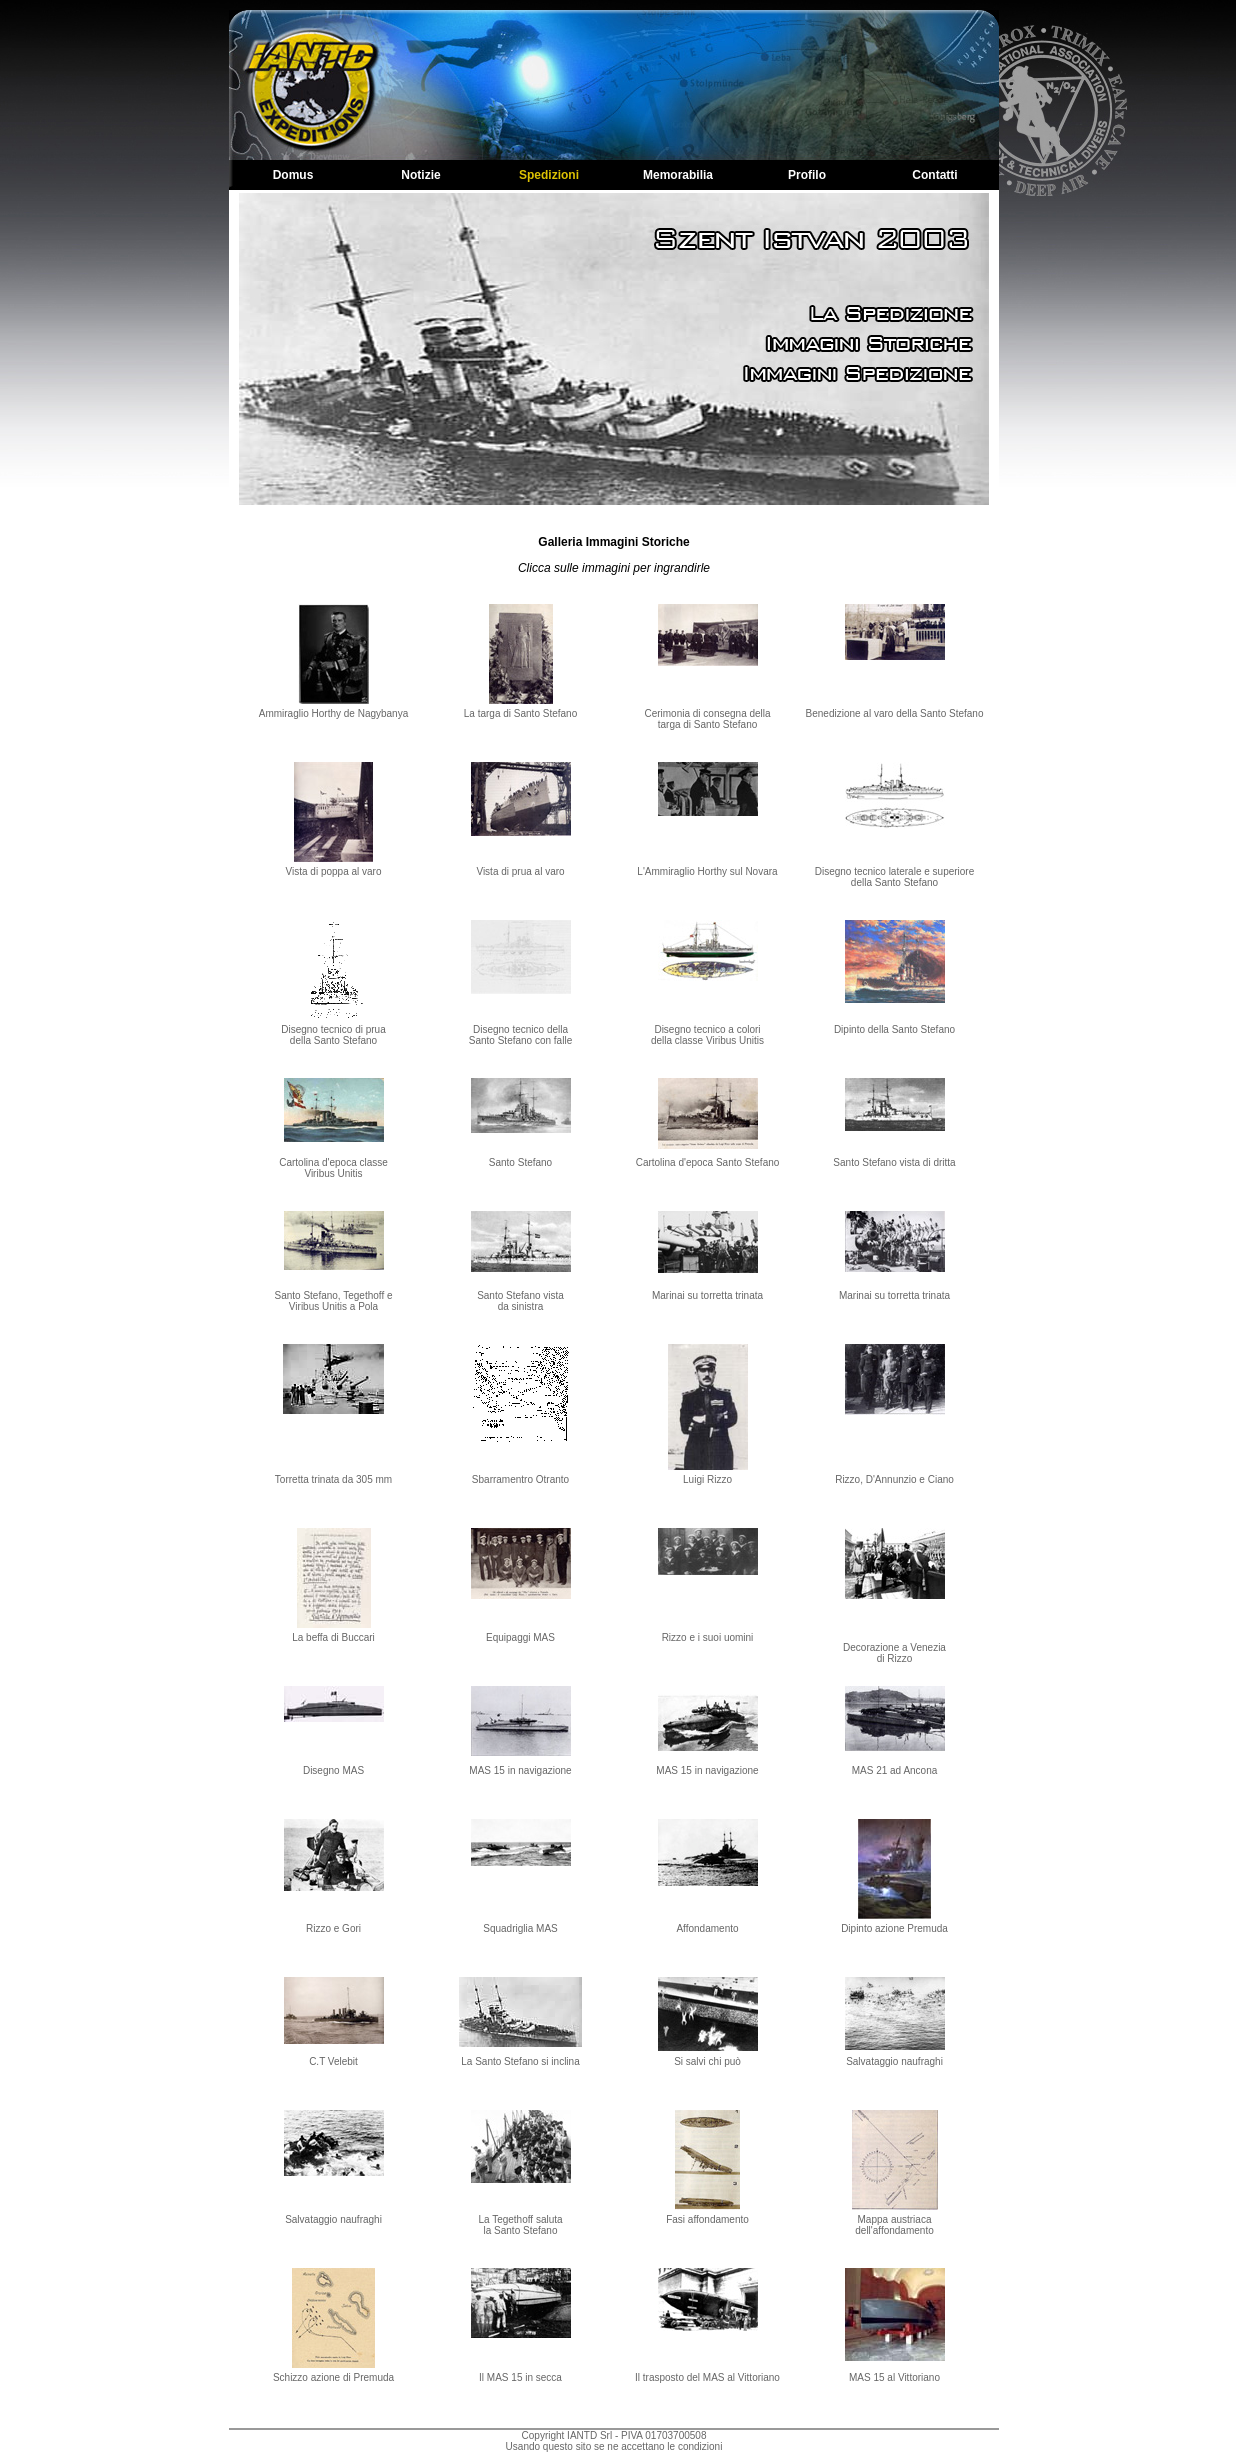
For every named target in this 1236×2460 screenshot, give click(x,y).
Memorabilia (678, 175)
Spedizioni (549, 175)
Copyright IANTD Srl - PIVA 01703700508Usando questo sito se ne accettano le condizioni (614, 2441)
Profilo (807, 175)
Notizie (420, 175)
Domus (293, 175)
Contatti (934, 175)
